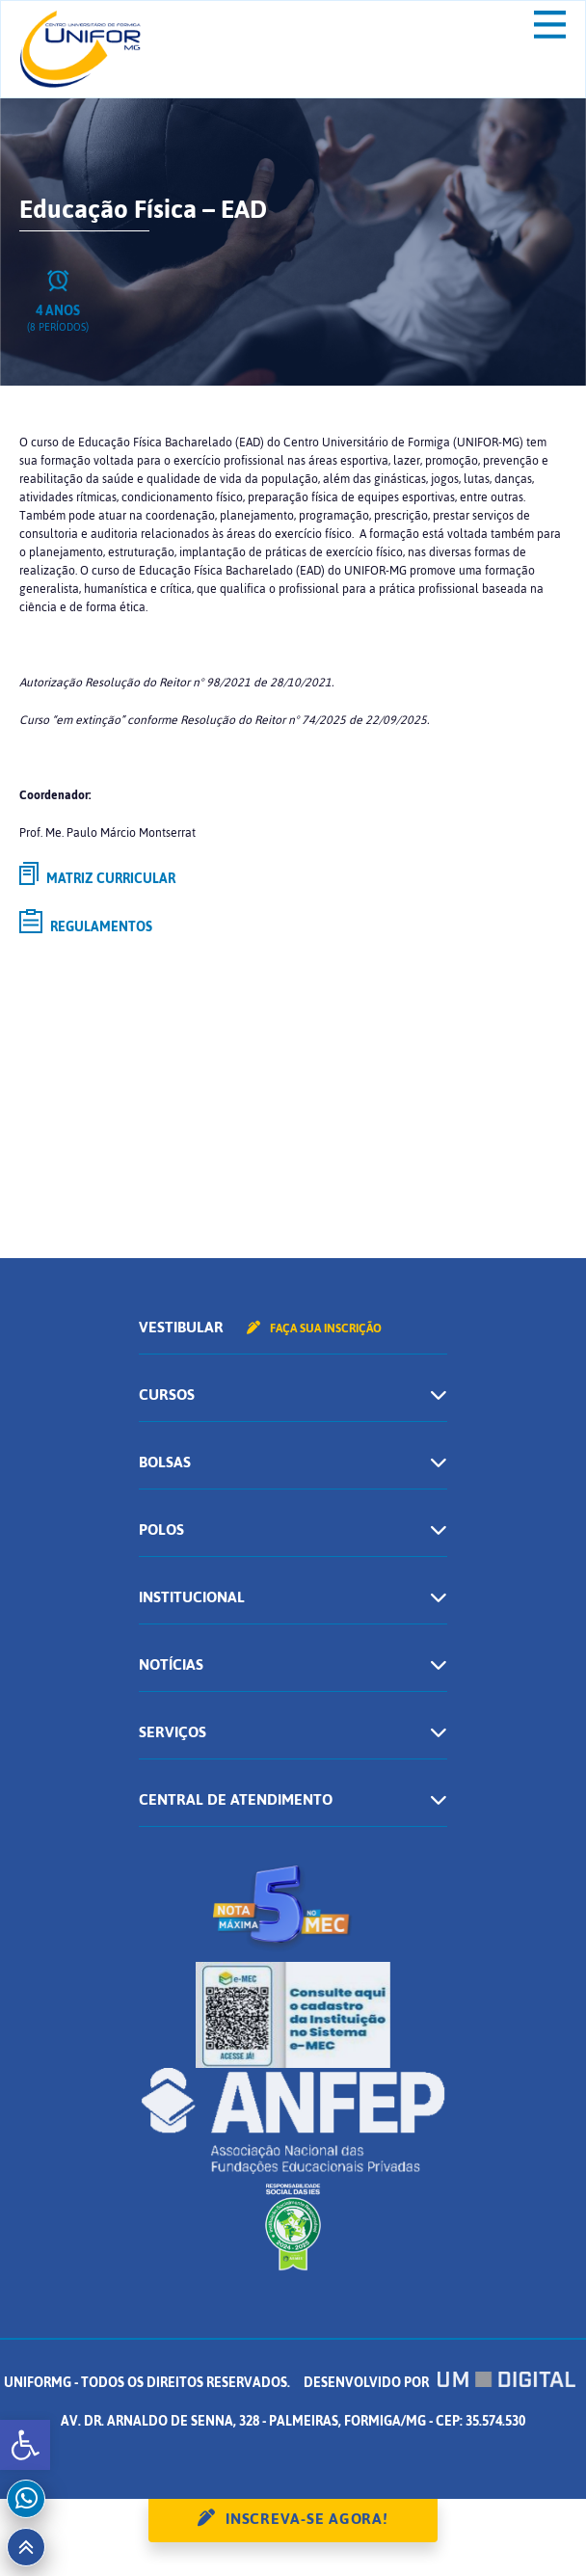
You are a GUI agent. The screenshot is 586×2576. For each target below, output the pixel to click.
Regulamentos (85, 924)
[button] (25, 2445)
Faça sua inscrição (314, 1328)
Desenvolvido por (439, 2383)
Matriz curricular (97, 877)
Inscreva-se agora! (307, 2519)
